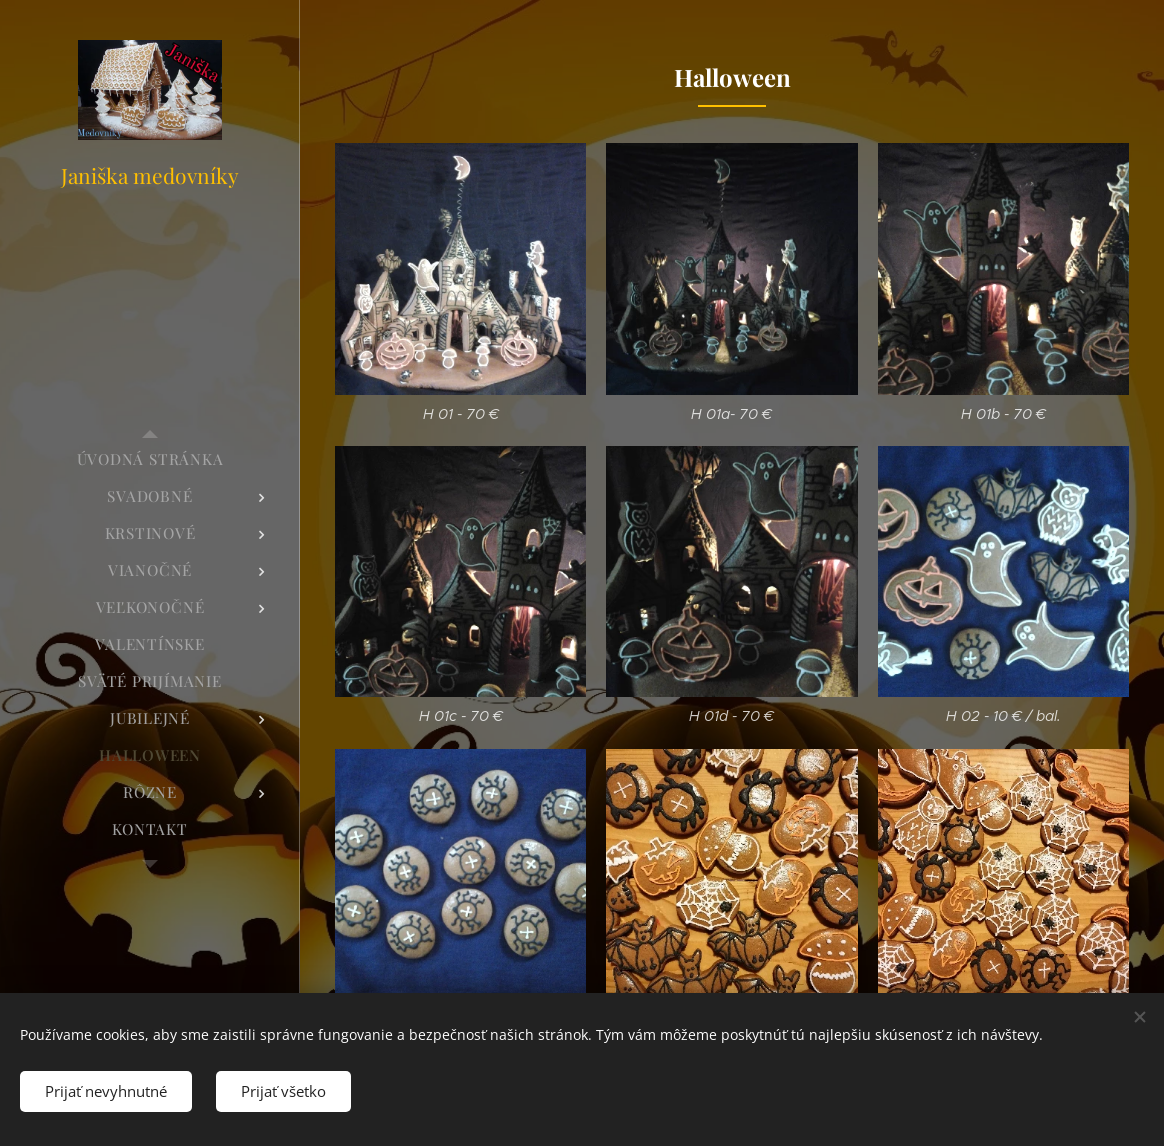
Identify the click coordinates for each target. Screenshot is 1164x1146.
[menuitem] (150, 459)
